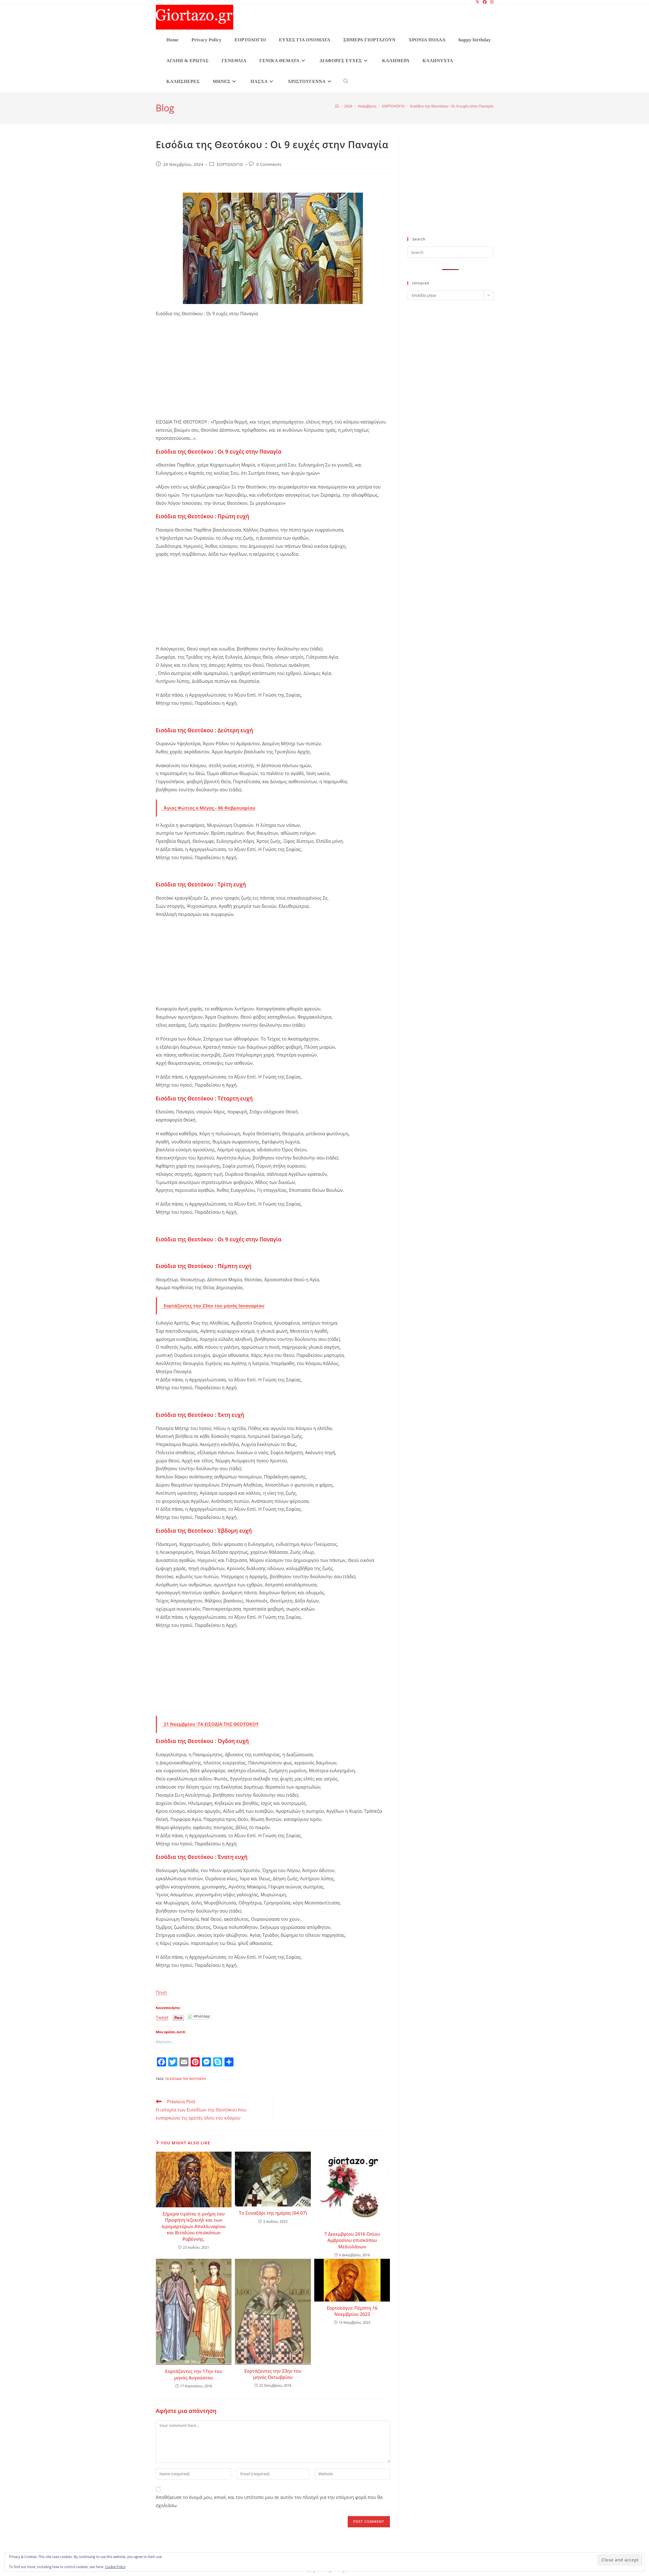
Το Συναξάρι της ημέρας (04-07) (273, 2213)
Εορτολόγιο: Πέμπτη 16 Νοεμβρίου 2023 (352, 2311)
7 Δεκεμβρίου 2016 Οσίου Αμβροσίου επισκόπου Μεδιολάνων (352, 2240)
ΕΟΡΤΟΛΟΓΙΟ (230, 164)
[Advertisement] (273, 376)
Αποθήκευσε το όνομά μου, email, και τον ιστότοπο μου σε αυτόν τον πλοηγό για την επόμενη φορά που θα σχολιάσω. (269, 2501)
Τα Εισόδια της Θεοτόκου (185, 2079)
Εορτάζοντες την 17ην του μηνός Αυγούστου (193, 2374)
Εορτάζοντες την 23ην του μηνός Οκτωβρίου (273, 2374)
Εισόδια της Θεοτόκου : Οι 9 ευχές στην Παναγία (451, 106)
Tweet (162, 2016)
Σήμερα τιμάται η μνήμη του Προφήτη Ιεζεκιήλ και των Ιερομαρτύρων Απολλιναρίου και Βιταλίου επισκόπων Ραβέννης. (193, 2226)
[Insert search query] (450, 252)
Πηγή (161, 1992)
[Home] (337, 106)
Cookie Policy (115, 2566)
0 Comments (269, 164)
